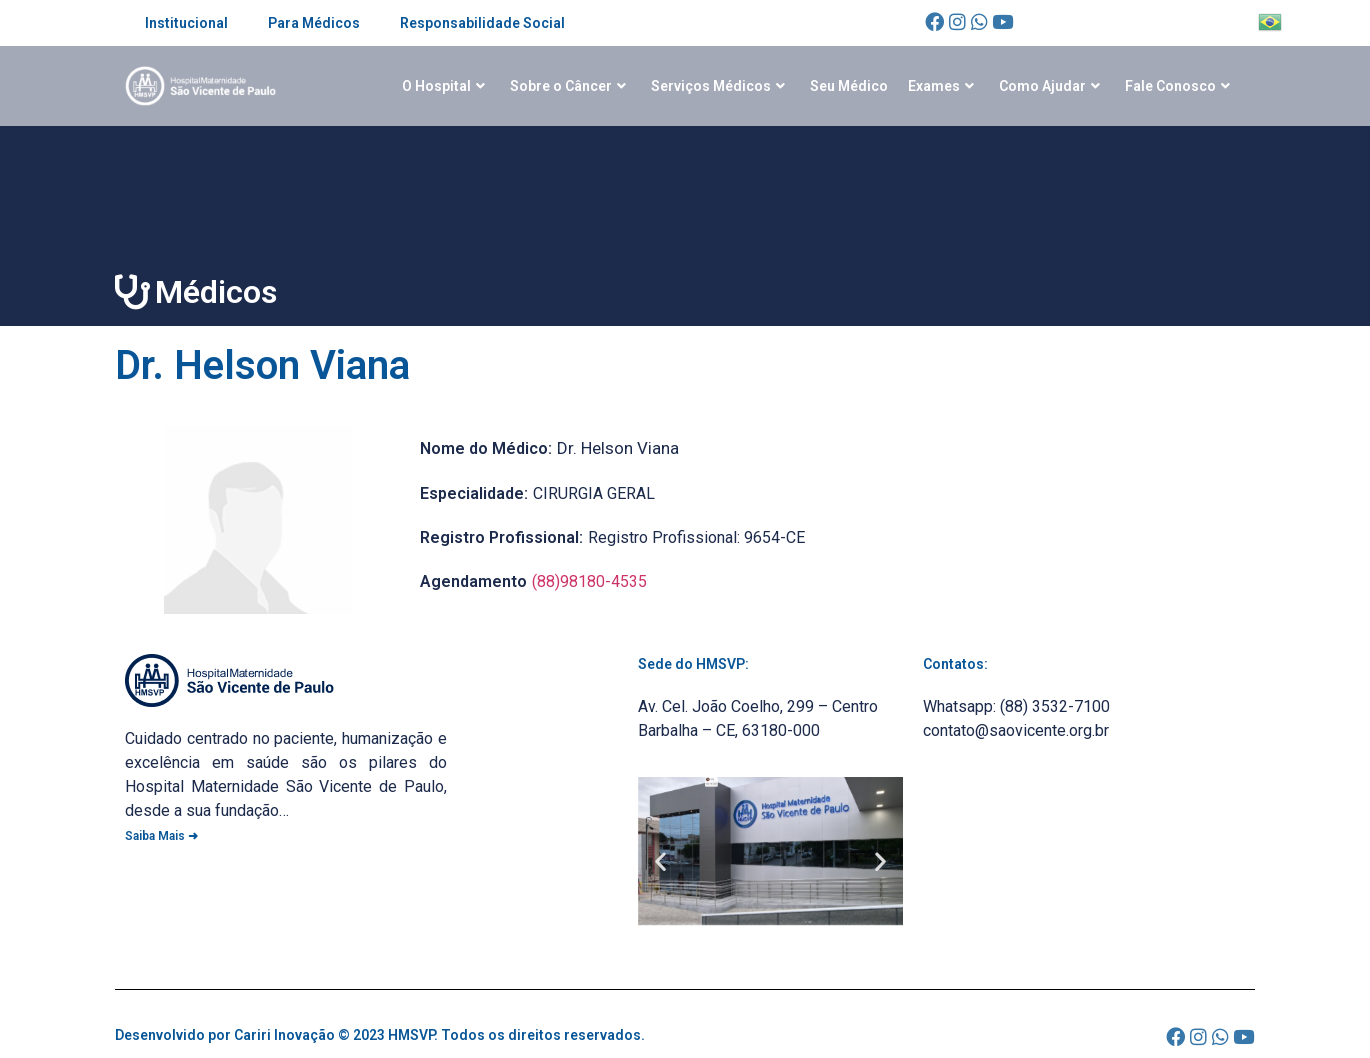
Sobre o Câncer (568, 86)
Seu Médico (849, 86)
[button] (660, 860)
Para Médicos (314, 23)
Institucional (186, 23)
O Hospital (443, 86)
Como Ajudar (1049, 86)
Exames (941, 86)
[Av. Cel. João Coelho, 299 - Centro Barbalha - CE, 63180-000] (1055, 856)
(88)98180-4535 (589, 581)
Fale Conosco (1177, 86)
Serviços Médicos (718, 86)
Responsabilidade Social (482, 23)
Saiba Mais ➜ (161, 836)
